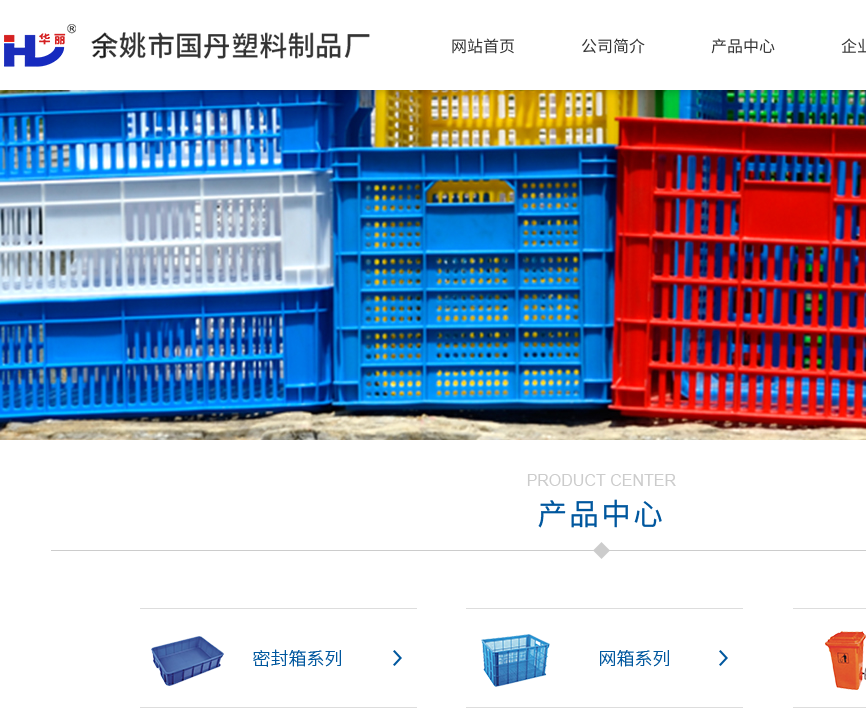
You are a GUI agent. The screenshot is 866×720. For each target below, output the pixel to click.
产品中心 (743, 45)
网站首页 (483, 45)
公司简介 (613, 45)
